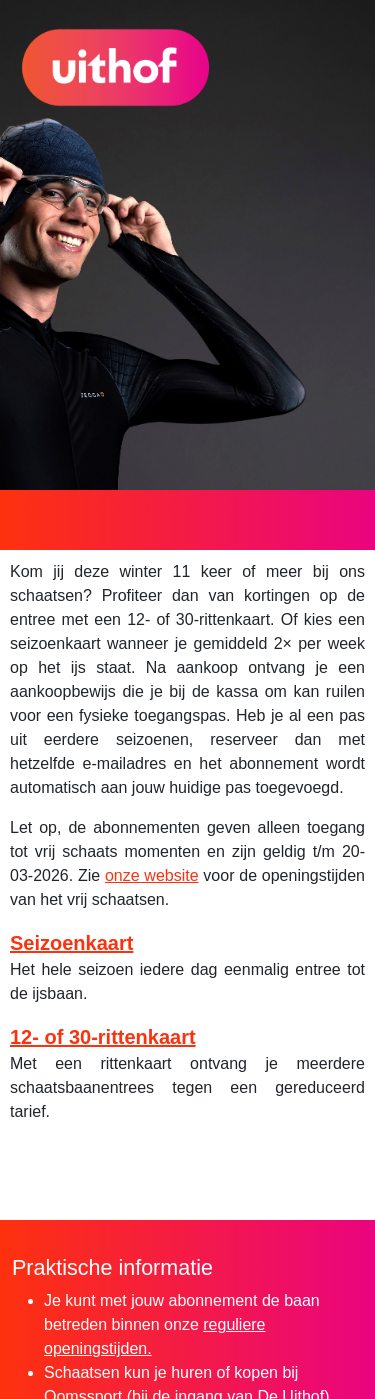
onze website (152, 875)
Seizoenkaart (71, 943)
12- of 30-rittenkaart (103, 1037)
